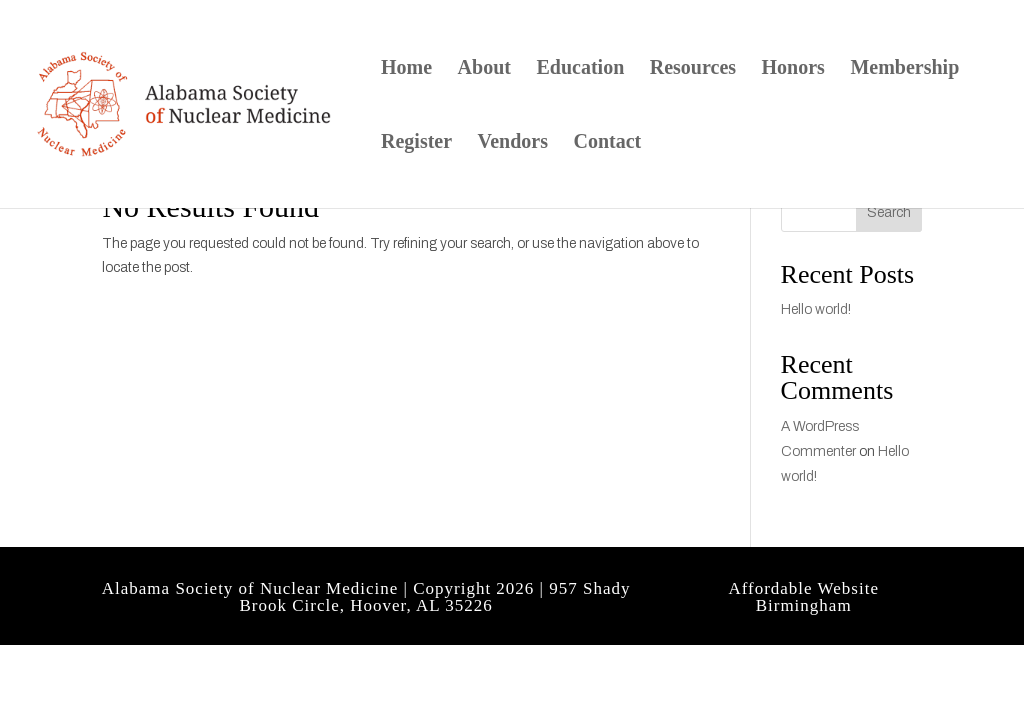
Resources (693, 69)
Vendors (513, 143)
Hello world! (816, 309)
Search (889, 212)
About (484, 69)
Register (416, 143)
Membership (904, 69)
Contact (607, 143)
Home (406, 69)
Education (580, 69)
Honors (793, 69)
